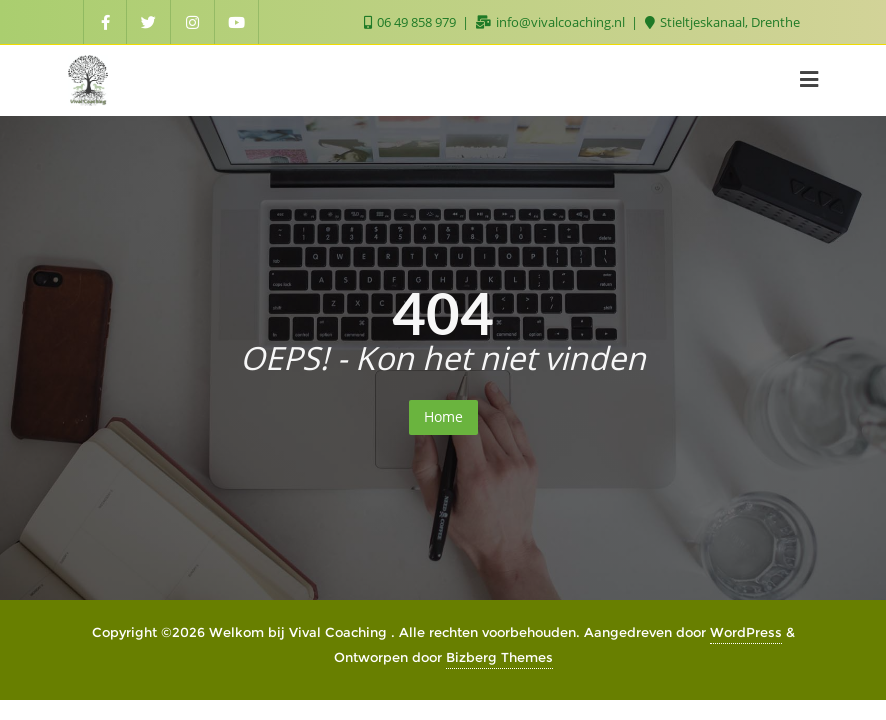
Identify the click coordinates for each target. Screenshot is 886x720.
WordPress (746, 632)
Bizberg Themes (499, 657)
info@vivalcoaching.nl (552, 22)
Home (443, 416)
